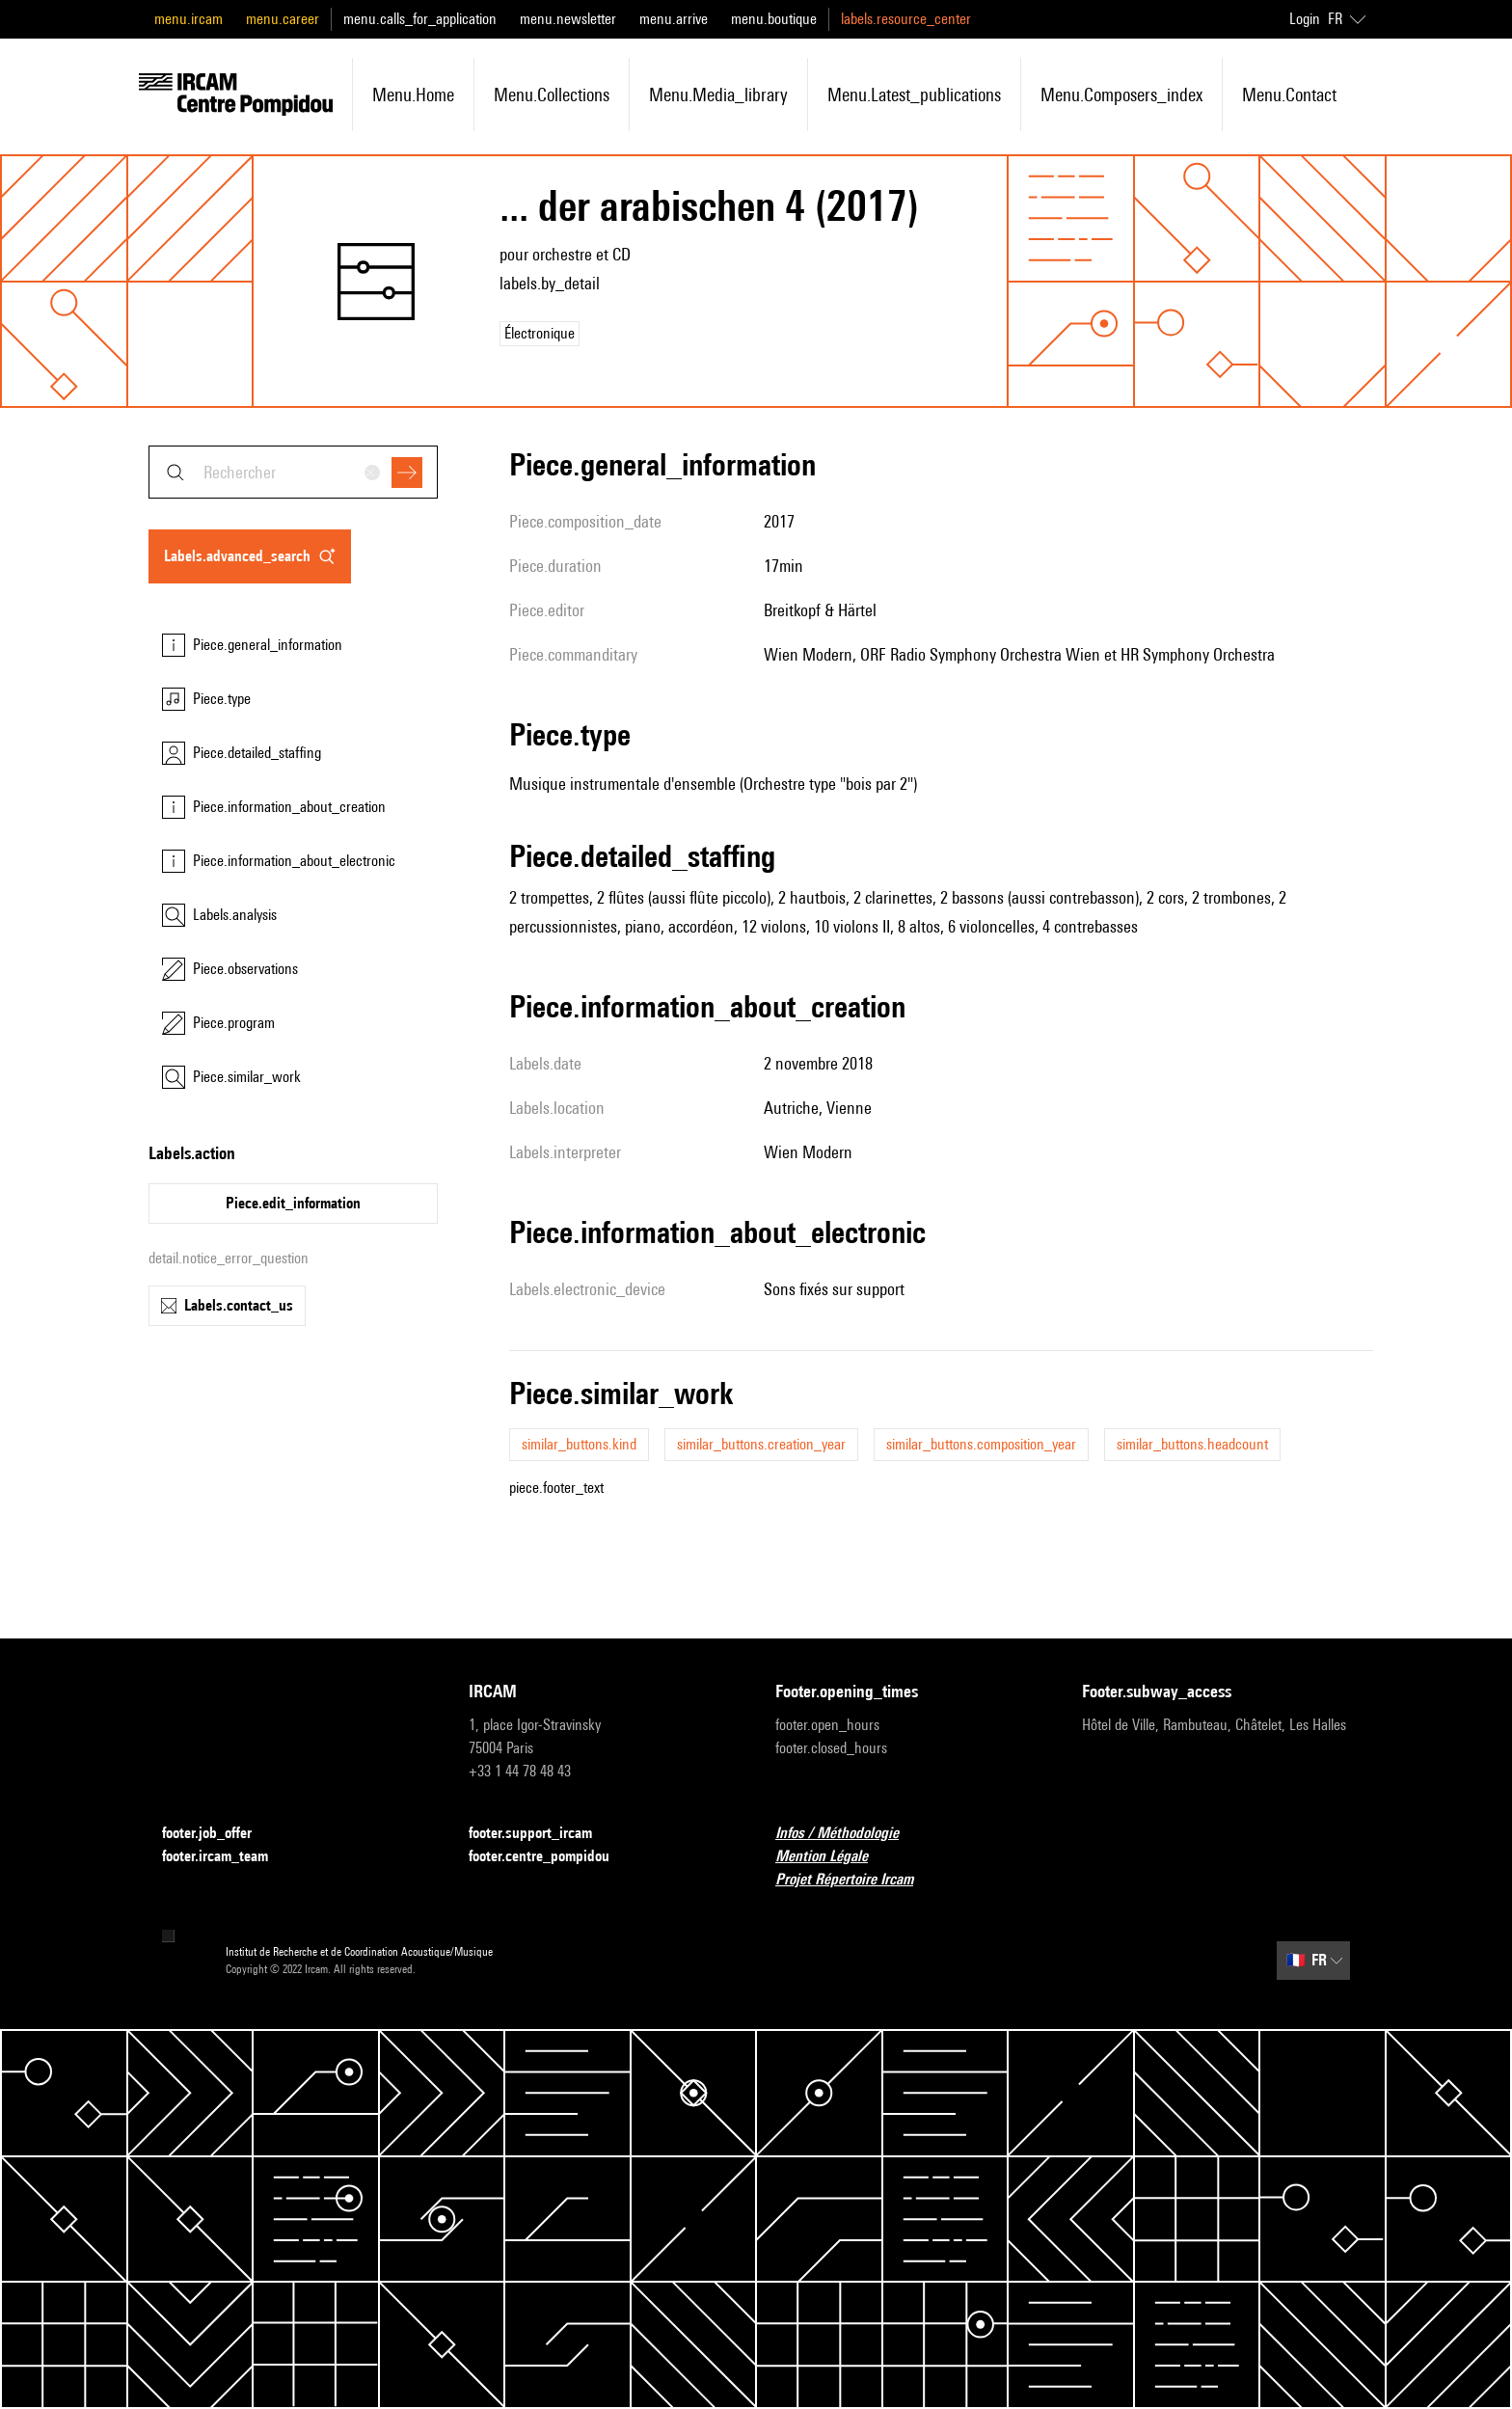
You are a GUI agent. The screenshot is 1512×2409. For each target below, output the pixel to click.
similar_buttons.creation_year (761, 1444)
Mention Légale (833, 1857)
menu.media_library (718, 94)
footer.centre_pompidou (551, 1857)
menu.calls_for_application (420, 19)
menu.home (413, 94)
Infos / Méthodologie (848, 1834)
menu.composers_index (1121, 94)
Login (1304, 19)
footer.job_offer (218, 1834)
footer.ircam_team (226, 1857)
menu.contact (1289, 94)
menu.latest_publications (914, 94)
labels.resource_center (906, 19)
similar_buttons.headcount (1192, 1444)
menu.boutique (774, 19)
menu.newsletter (568, 19)
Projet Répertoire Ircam (855, 1880)
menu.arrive (673, 19)
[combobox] (293, 472)
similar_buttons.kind (579, 1444)
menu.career (282, 19)
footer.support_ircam (542, 1834)
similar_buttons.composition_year (981, 1444)
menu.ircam (188, 19)
